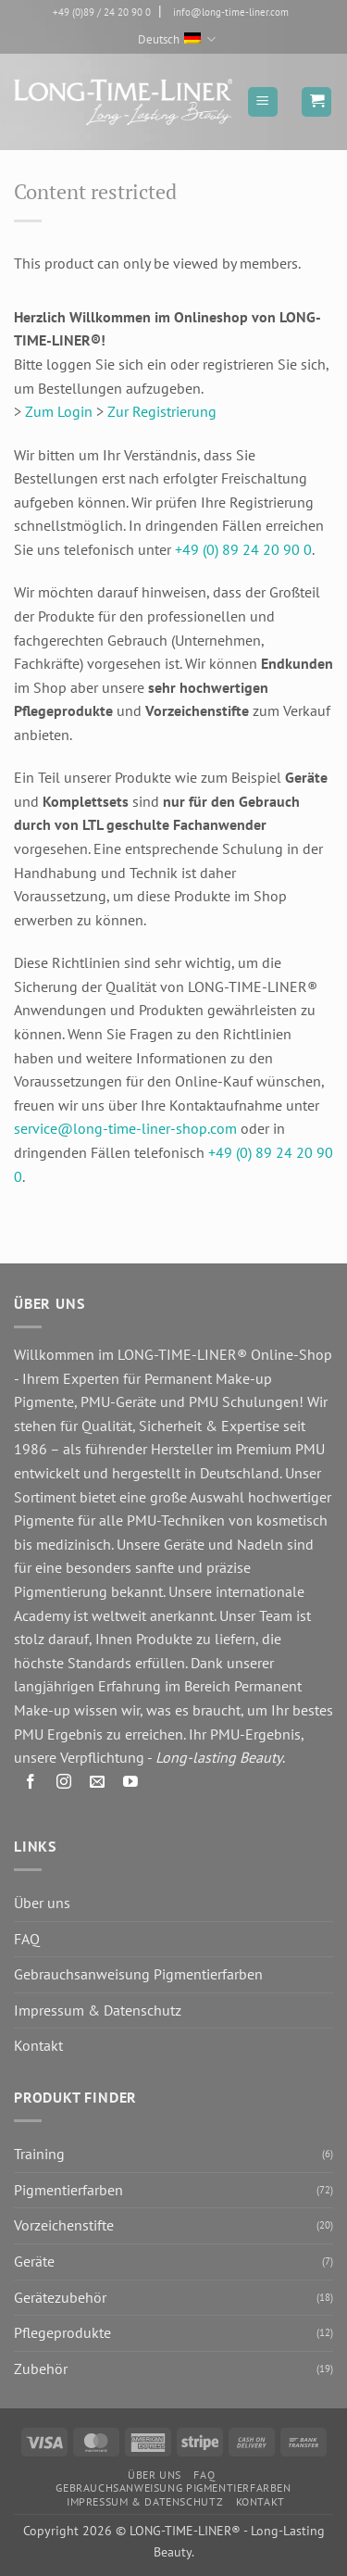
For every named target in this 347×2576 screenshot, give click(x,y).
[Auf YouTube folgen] (131, 1785)
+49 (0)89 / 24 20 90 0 (102, 12)
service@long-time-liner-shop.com (125, 1128)
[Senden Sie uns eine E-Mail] (97, 1785)
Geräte (34, 2261)
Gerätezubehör (60, 2297)
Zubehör (41, 2368)
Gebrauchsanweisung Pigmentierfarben (138, 1974)
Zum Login (59, 411)
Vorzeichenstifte (64, 2225)
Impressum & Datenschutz (97, 2010)
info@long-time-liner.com (231, 12)
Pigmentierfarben (68, 2189)
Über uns (42, 1902)
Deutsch (177, 39)
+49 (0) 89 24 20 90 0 (243, 549)
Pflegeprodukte (62, 2332)
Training (39, 2153)
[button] (263, 102)
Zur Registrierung (162, 411)
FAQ (27, 1938)
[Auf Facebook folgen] (31, 1785)
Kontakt (38, 2045)
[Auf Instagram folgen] (64, 1785)
